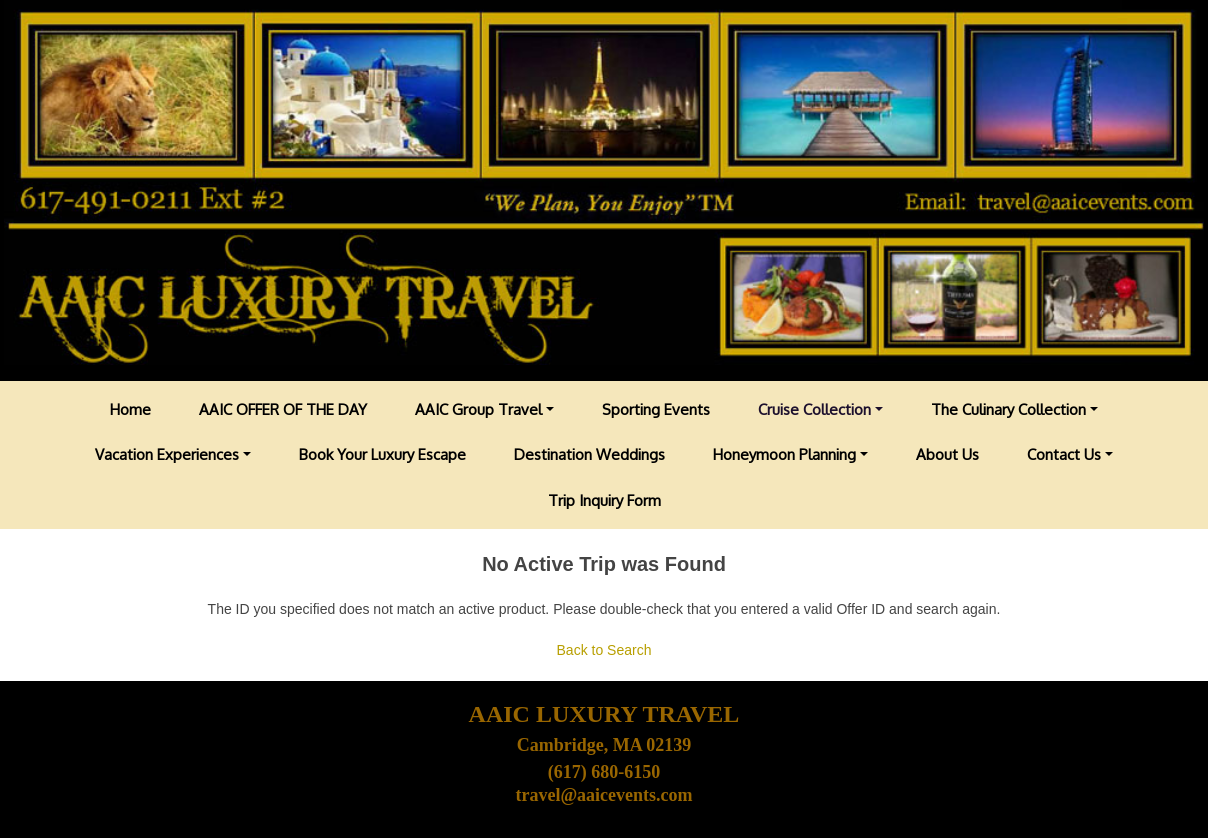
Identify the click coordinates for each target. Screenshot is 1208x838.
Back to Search (604, 650)
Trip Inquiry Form (604, 500)
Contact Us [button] (1064, 454)
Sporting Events (656, 409)
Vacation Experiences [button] (167, 454)
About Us (947, 454)
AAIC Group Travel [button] (478, 409)
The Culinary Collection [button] (1008, 409)
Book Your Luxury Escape (382, 454)
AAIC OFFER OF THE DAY (283, 409)
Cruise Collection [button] (814, 409)
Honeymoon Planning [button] (784, 454)
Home (130, 409)
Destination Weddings (589, 454)
